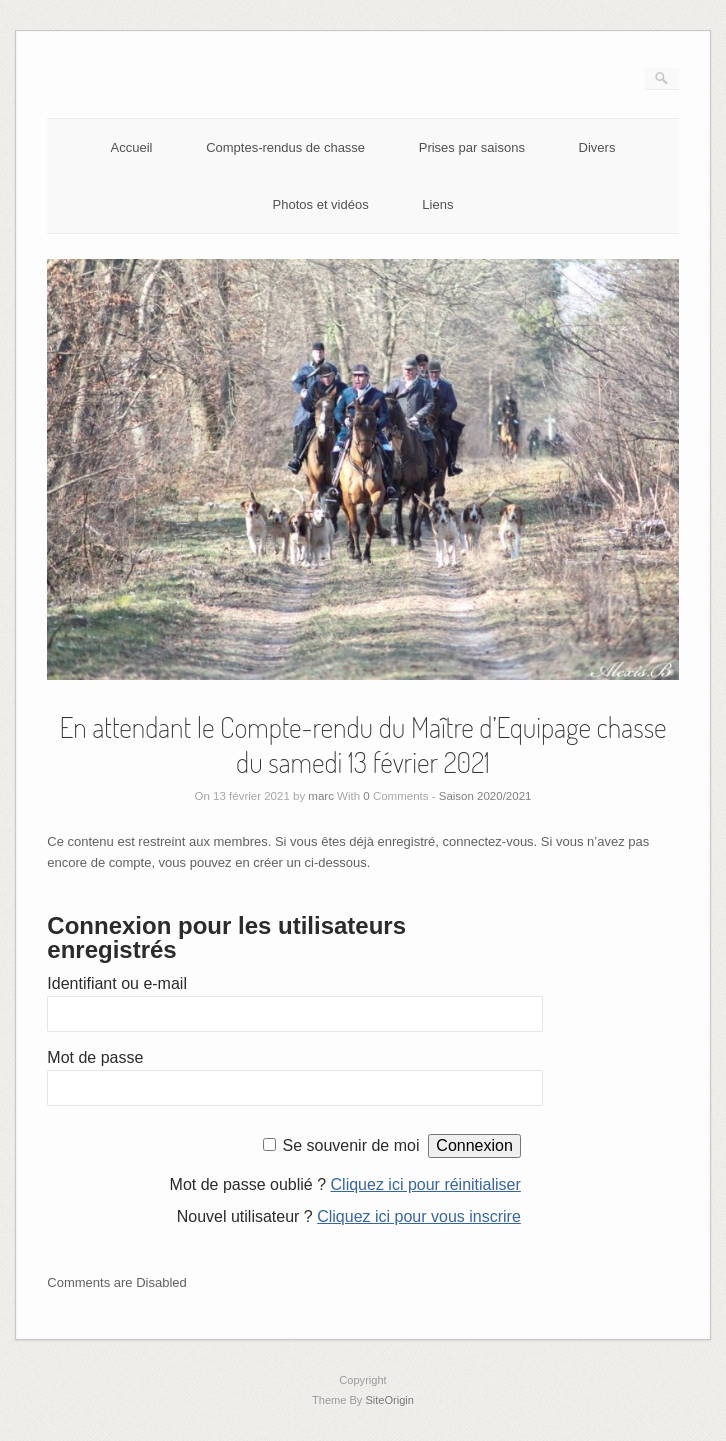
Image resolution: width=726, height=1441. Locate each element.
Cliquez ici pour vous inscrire (419, 1216)
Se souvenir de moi (350, 1145)
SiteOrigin (389, 1400)
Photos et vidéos (321, 204)
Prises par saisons (472, 147)
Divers (597, 147)
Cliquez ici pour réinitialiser (426, 1184)
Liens (437, 204)
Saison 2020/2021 (485, 796)
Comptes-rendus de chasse (285, 147)
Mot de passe (95, 1057)
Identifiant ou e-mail (117, 983)
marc (321, 796)
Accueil (132, 147)
